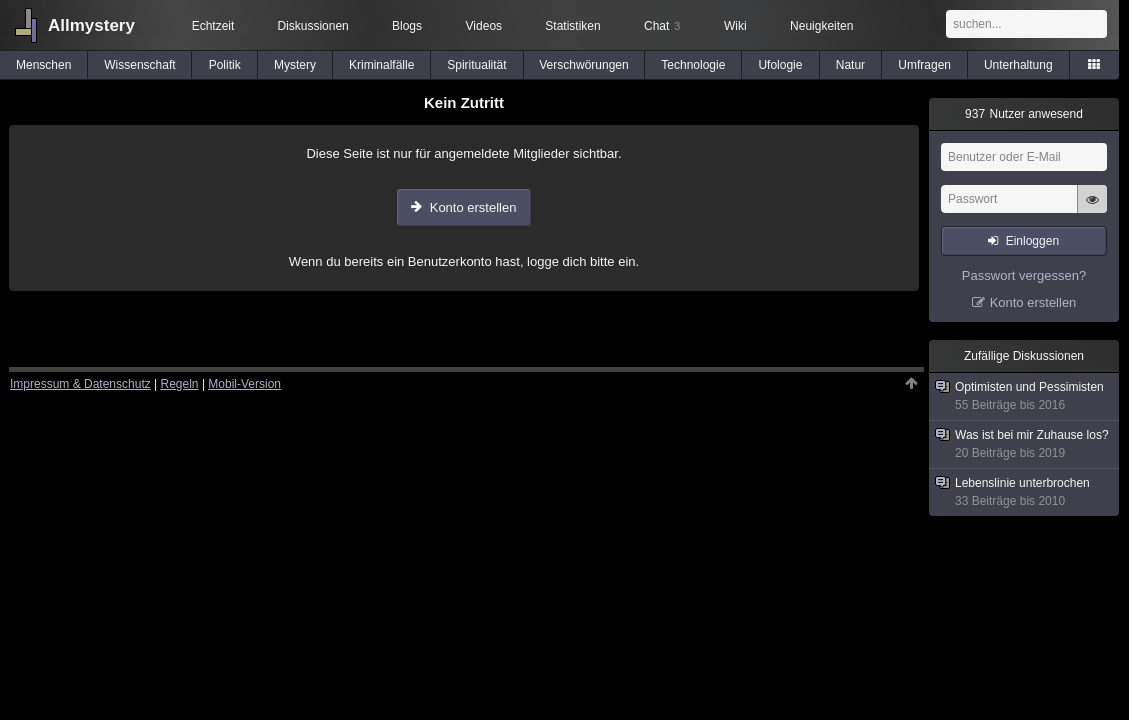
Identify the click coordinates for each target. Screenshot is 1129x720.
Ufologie (780, 65)
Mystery (295, 65)
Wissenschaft (139, 65)
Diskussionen (312, 26)
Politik (225, 65)
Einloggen (1032, 241)
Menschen (43, 65)
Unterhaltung (1018, 65)
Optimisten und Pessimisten (1025, 396)
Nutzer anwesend (1024, 114)
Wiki (735, 26)
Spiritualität (476, 65)
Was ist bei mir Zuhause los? (1025, 444)
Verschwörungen (583, 65)
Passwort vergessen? (1024, 275)
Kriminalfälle (381, 65)
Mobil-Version (244, 384)
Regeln (180, 384)
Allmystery (91, 25)
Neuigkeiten (821, 26)
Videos (484, 26)
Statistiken (572, 26)
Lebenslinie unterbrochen (1025, 492)
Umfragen (924, 65)
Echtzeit (213, 26)
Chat (662, 26)
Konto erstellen (473, 207)
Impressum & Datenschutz (80, 384)
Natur (850, 65)
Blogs (407, 26)
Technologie (693, 65)
